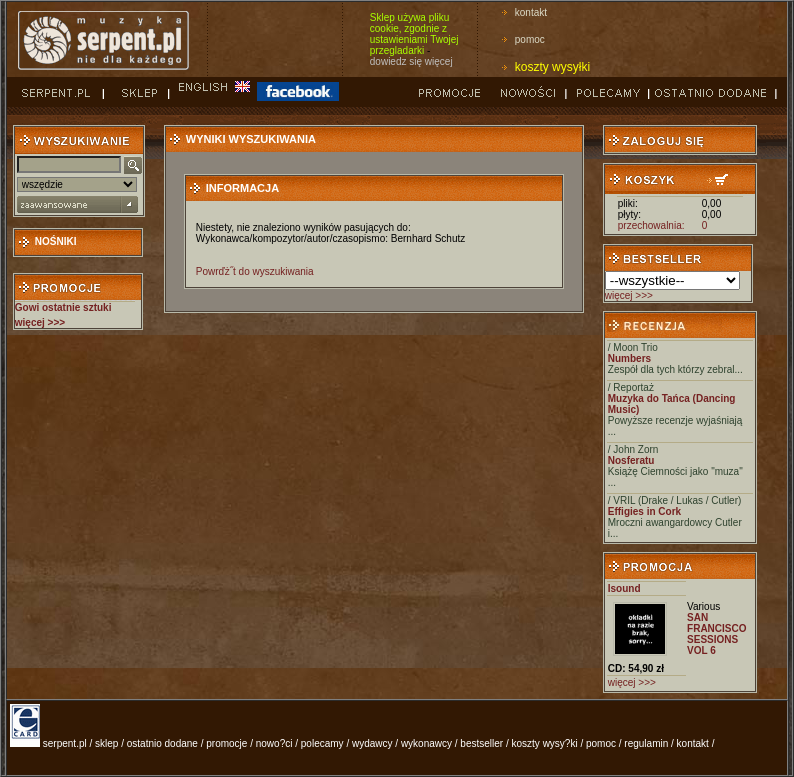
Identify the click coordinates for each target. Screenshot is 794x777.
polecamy (322, 743)
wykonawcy (426, 743)
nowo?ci (274, 743)
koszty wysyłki (552, 67)
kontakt (531, 12)
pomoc (530, 39)
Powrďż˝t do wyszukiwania (255, 271)
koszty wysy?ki (545, 743)
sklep (106, 743)
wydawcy (372, 743)
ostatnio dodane (162, 743)
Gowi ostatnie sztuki (63, 307)
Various (703, 606)
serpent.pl (65, 743)
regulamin (646, 743)
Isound (624, 588)
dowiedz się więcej (411, 61)
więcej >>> (629, 295)
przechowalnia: (651, 225)
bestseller (481, 743)
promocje (226, 743)
